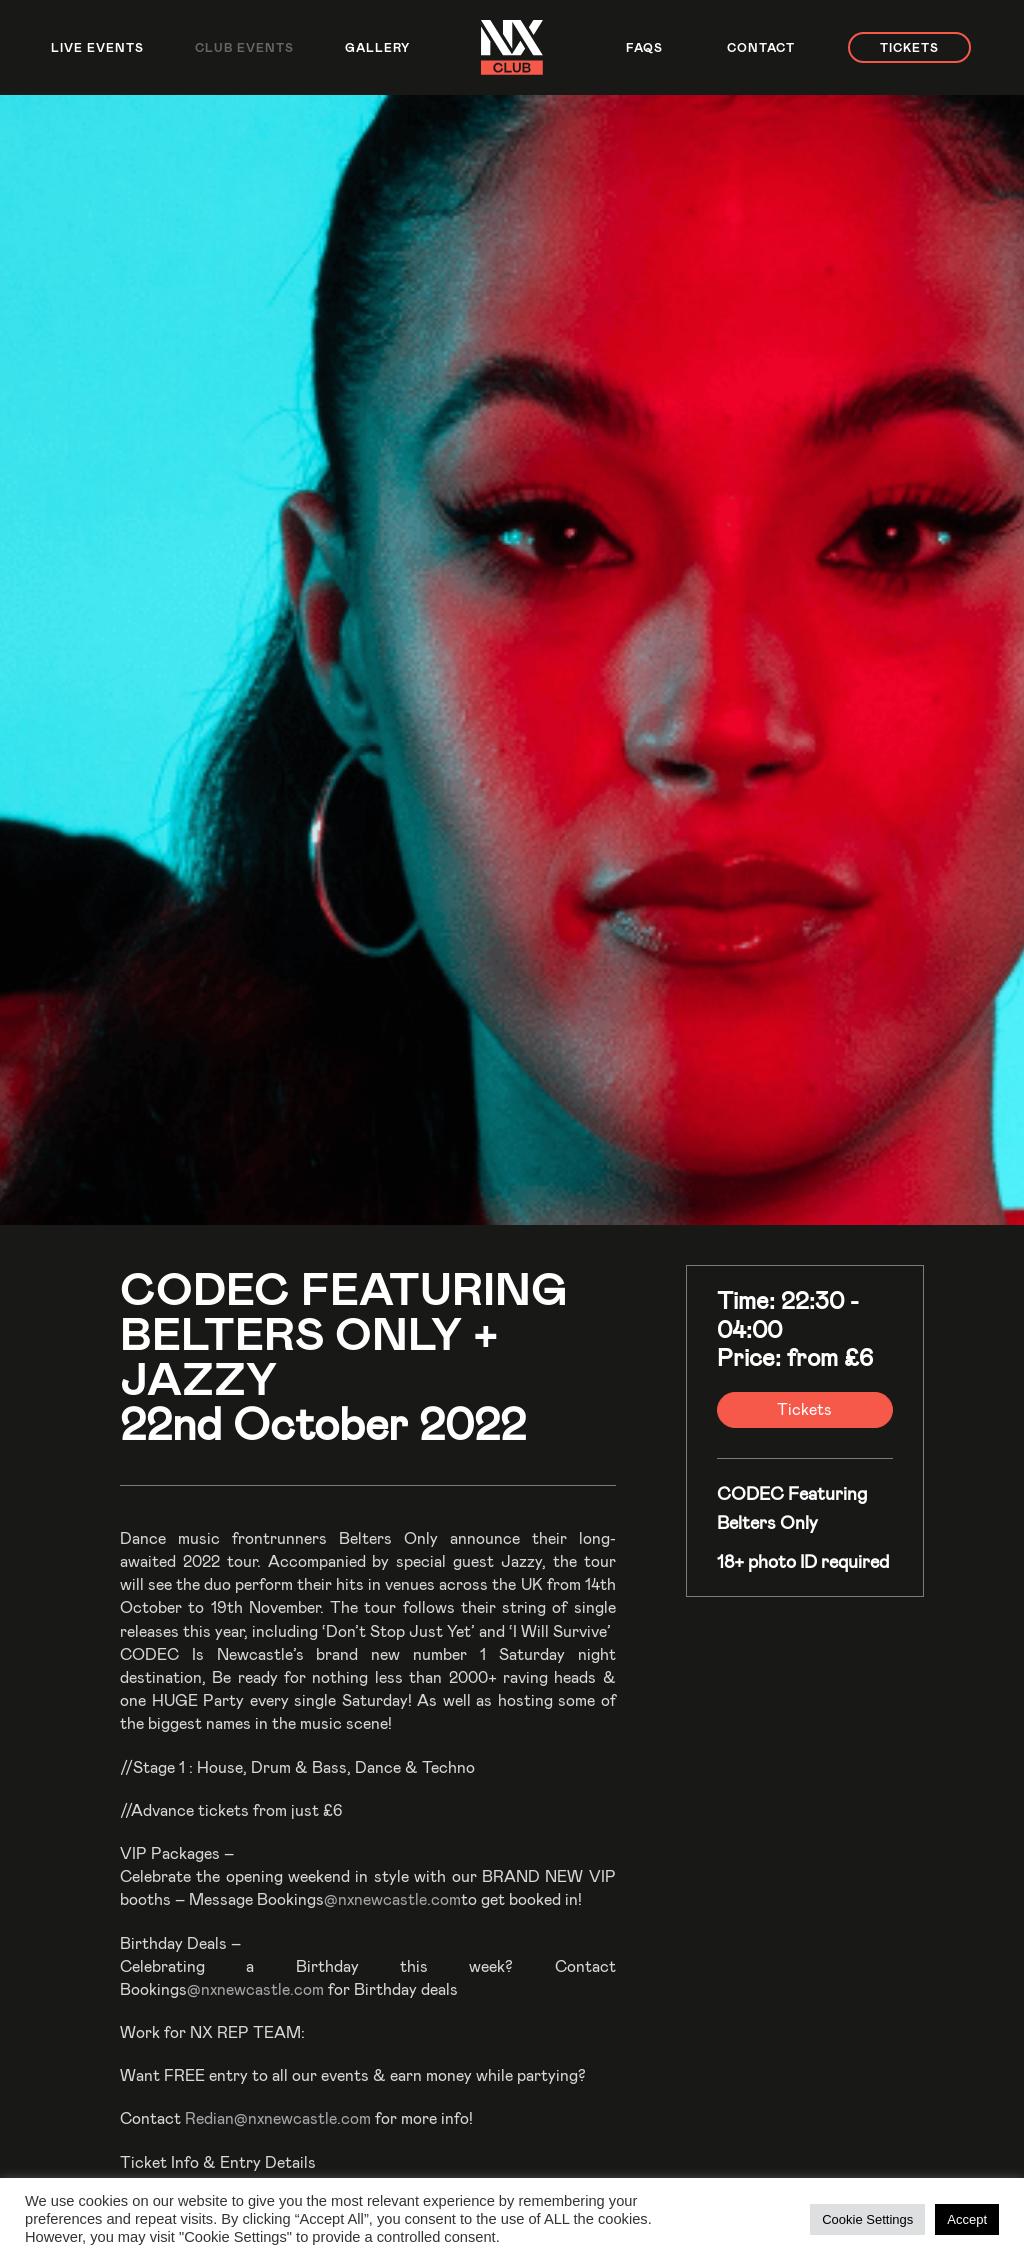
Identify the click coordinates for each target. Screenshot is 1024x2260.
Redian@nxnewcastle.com (278, 2117)
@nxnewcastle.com (392, 1898)
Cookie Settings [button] (867, 2219)
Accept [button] (967, 2219)
